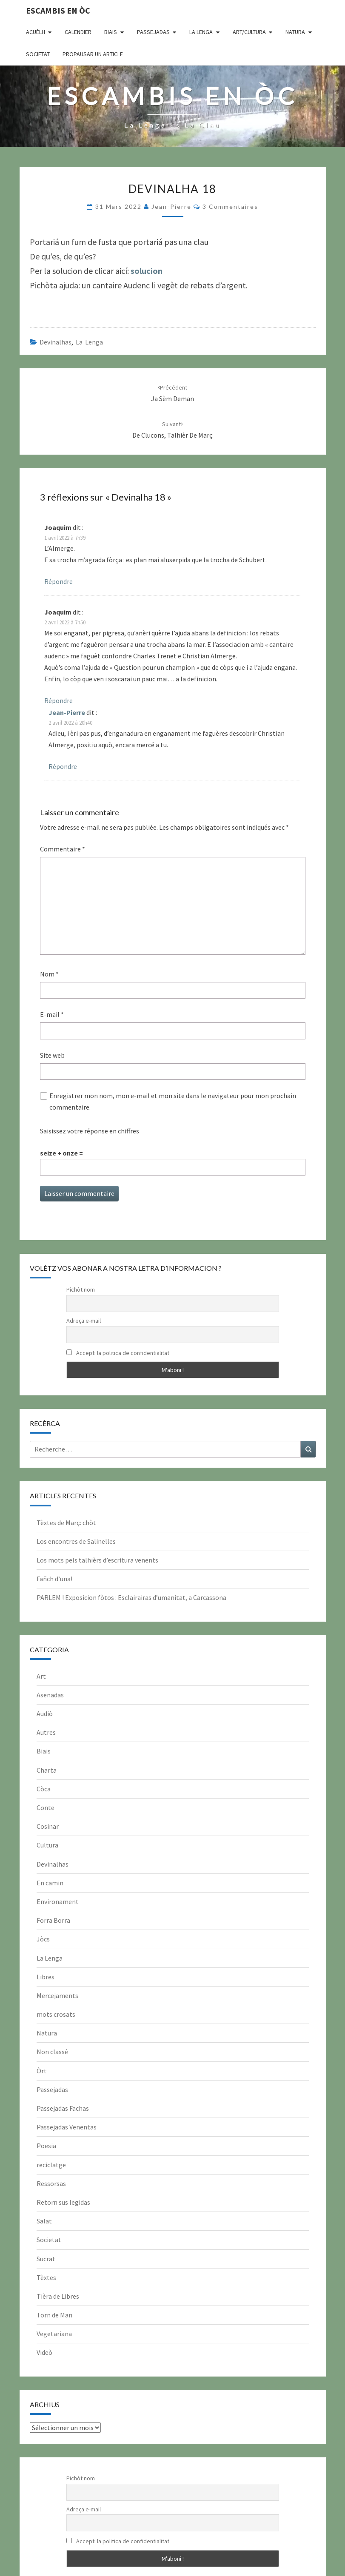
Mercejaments (57, 1995)
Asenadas (50, 1695)
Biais (110, 32)
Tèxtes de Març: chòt (66, 1522)
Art (41, 1676)
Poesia (46, 2145)
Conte (45, 1807)
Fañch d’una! (54, 1578)
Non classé (52, 2051)
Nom (49, 974)
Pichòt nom (80, 1289)
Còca (44, 1789)
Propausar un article (93, 54)
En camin (50, 1883)
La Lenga (201, 32)
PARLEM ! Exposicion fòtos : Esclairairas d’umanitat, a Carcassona (131, 1597)
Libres (45, 1977)
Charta (47, 1770)
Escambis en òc (58, 10)
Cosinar (48, 1826)
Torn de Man (54, 2315)
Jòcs (43, 1939)
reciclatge (51, 2164)
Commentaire (62, 849)
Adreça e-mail (83, 1320)
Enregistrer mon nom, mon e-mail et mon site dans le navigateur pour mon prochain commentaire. (172, 1101)
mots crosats (56, 2014)
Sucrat (46, 2258)
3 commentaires (230, 206)
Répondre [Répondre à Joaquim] (58, 581)
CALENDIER (78, 32)
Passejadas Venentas (67, 2127)
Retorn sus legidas (63, 2202)
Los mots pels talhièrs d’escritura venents (97, 1560)
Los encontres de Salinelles (76, 1541)
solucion (147, 270)
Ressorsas (51, 2183)
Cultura (47, 1845)
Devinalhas (55, 342)
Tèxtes (46, 2277)
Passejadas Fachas (63, 2108)
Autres (46, 1732)
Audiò (45, 1713)
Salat (44, 2221)
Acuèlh (35, 32)
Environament (58, 1901)
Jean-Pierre (171, 206)
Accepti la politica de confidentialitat (117, 1353)
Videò (44, 2352)
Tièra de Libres (58, 2296)
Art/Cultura (249, 32)
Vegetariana (54, 2333)
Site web (52, 1055)
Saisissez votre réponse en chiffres (89, 1131)
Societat (38, 54)
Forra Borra (53, 1920)
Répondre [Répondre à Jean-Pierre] (62, 766)
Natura (295, 32)
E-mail (52, 1014)
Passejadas (153, 32)
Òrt (42, 2070)
